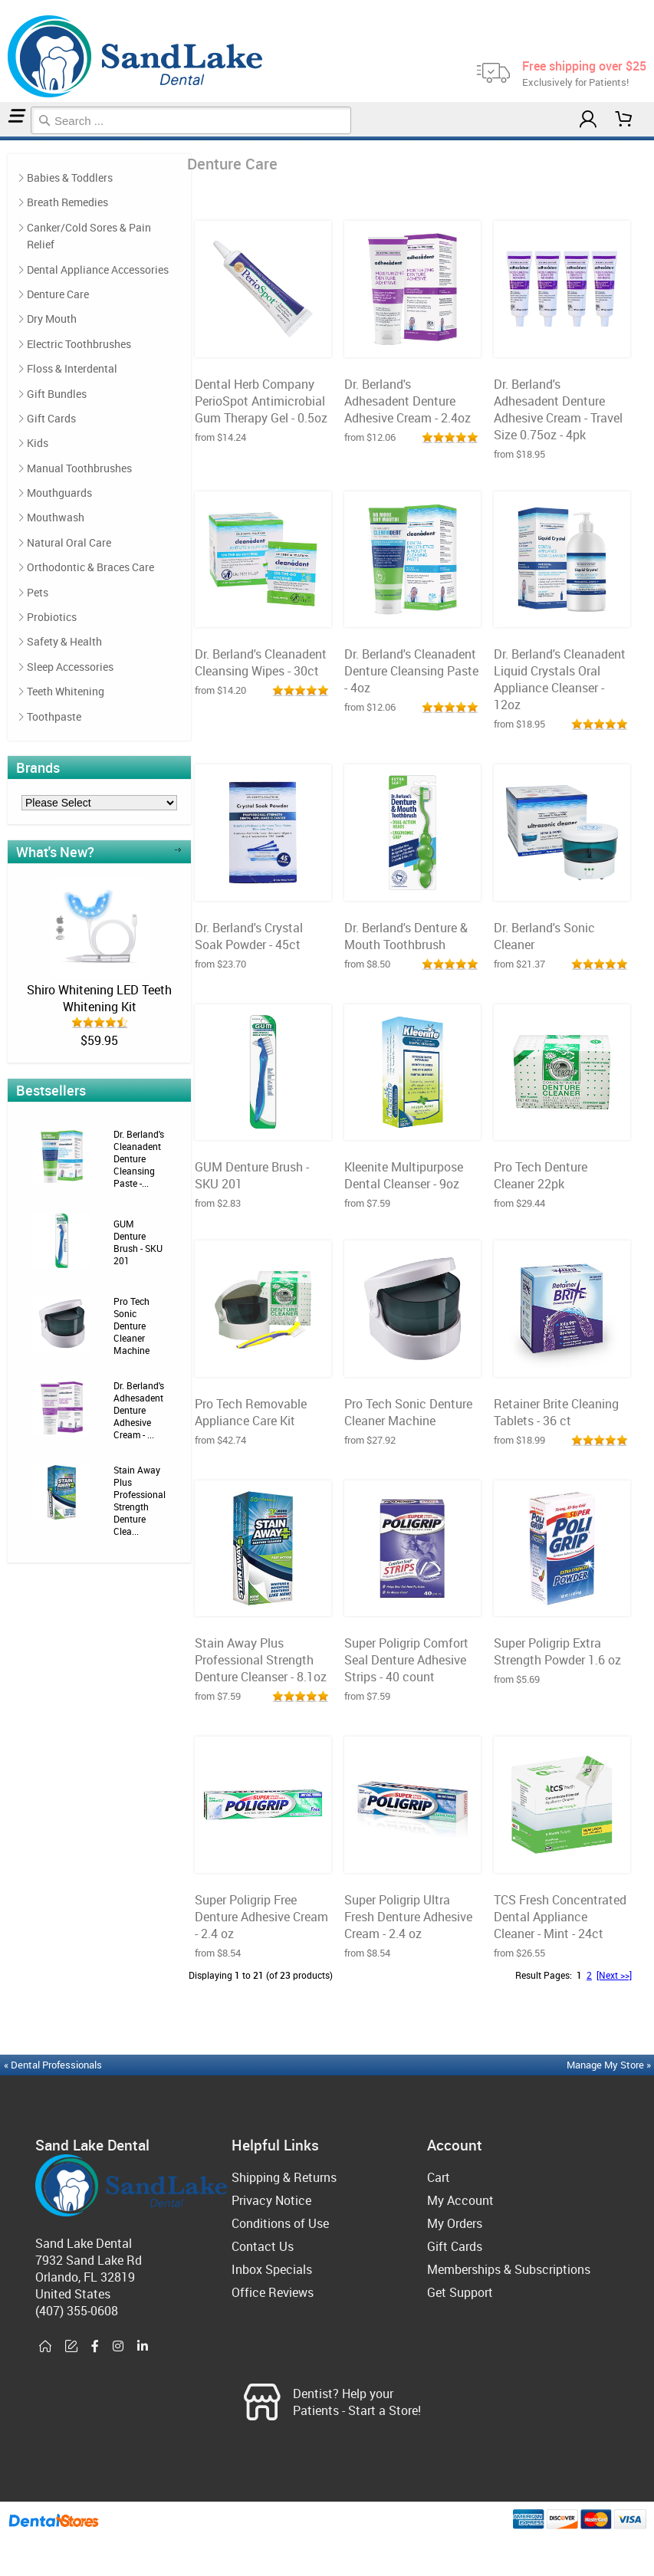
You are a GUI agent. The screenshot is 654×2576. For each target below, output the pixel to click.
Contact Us (263, 2246)
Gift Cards (51, 418)
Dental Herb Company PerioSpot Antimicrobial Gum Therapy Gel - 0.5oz (261, 401)
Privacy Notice (271, 2200)
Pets (37, 592)
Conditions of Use (280, 2223)
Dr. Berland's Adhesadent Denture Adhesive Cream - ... (138, 1410)
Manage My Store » (610, 2065)
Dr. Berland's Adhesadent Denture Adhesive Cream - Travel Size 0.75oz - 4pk (558, 409)
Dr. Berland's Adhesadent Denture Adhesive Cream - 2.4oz (407, 401)
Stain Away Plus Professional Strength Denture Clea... (139, 1500)
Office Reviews (273, 2292)
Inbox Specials (272, 2269)
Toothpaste (54, 716)
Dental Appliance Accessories (98, 269)
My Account (460, 2200)
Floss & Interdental (72, 368)
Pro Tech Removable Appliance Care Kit (251, 1412)
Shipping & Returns (284, 2177)
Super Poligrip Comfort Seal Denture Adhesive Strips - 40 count (406, 1660)
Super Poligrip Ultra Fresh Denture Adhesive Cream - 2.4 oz (408, 1916)
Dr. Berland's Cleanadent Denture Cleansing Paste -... (138, 1158)
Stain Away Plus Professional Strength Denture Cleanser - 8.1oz (261, 1660)
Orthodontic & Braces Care (90, 567)
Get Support (460, 2292)
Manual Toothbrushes (79, 468)
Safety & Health (64, 641)
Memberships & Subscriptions (508, 2269)
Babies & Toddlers (70, 177)
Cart (438, 2177)
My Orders (454, 2223)
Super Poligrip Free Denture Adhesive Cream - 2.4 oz (261, 1916)
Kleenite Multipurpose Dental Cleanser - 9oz (403, 1175)
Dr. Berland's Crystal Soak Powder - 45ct (249, 936)
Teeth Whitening (65, 691)
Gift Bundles (57, 393)
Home (2, 138)
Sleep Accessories (70, 666)
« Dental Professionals (53, 2065)
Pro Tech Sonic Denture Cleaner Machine (131, 1325)
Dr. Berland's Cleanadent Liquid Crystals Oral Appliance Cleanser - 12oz (560, 679)
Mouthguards (59, 492)
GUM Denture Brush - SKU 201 (138, 1242)
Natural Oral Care (69, 542)
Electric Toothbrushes (79, 344)
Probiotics (52, 617)
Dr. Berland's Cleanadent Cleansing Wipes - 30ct (261, 662)
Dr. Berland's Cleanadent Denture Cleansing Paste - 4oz (411, 671)
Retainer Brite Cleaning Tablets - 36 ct (556, 1412)
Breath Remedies (67, 202)
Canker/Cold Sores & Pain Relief (89, 235)
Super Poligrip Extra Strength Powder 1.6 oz (557, 1651)
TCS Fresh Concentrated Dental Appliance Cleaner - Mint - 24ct (560, 1916)
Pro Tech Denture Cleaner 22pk (540, 1175)
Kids (37, 442)
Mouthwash (55, 517)
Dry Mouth (52, 318)
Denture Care (7, 138)
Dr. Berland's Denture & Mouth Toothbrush (406, 936)
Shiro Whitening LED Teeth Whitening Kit (99, 998)
